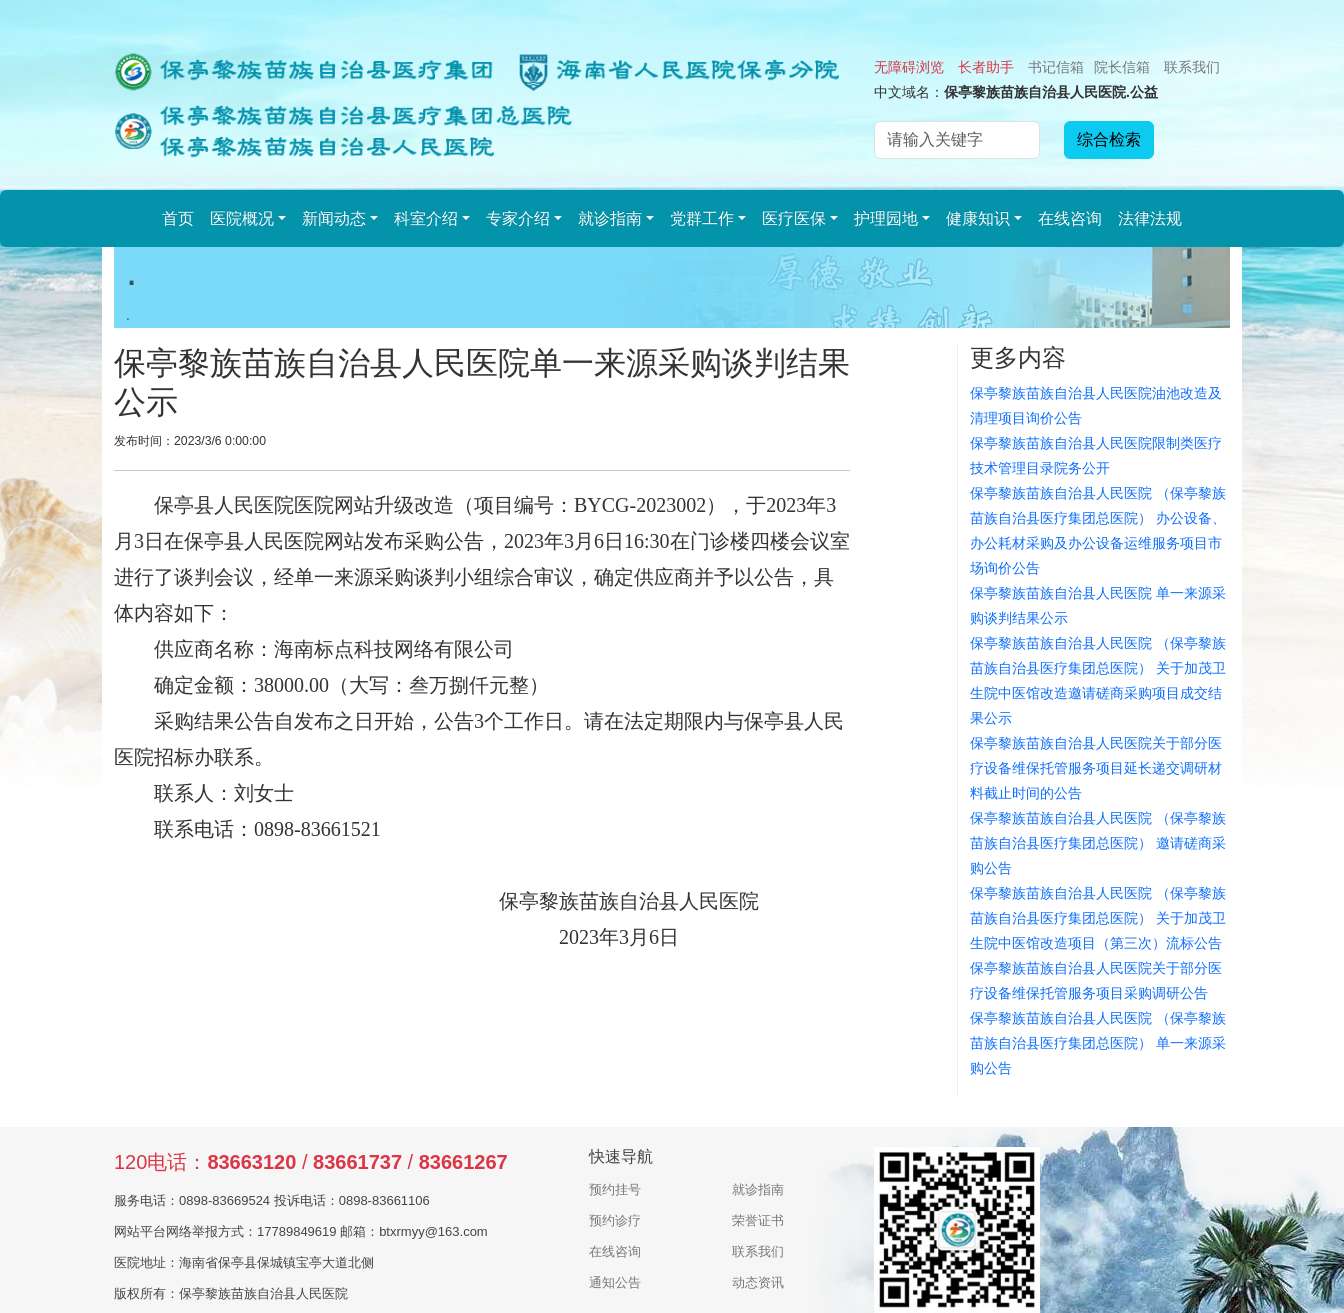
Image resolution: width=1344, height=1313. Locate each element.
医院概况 (242, 218)
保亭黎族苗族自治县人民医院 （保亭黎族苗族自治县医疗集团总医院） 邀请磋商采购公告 (1098, 843)
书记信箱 (1056, 67)
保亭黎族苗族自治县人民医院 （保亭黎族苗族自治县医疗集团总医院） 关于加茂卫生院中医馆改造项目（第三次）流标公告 (1098, 918)
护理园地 (886, 218)
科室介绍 (426, 218)
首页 (178, 218)
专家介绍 (518, 218)
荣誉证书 (758, 1220)
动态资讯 (758, 1282)
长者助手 (986, 67)
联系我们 (1192, 67)
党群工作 (702, 218)
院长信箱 (1122, 67)
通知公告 (615, 1282)
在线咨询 (1070, 218)
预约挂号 (615, 1189)
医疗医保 (794, 218)
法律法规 (1150, 218)
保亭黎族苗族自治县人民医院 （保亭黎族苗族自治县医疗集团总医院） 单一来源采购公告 (1098, 1043)
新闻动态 (334, 218)
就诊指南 (610, 218)
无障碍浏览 (909, 67)
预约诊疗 (615, 1220)
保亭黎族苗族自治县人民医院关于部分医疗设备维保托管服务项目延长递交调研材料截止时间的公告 (1096, 768)
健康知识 (978, 218)
